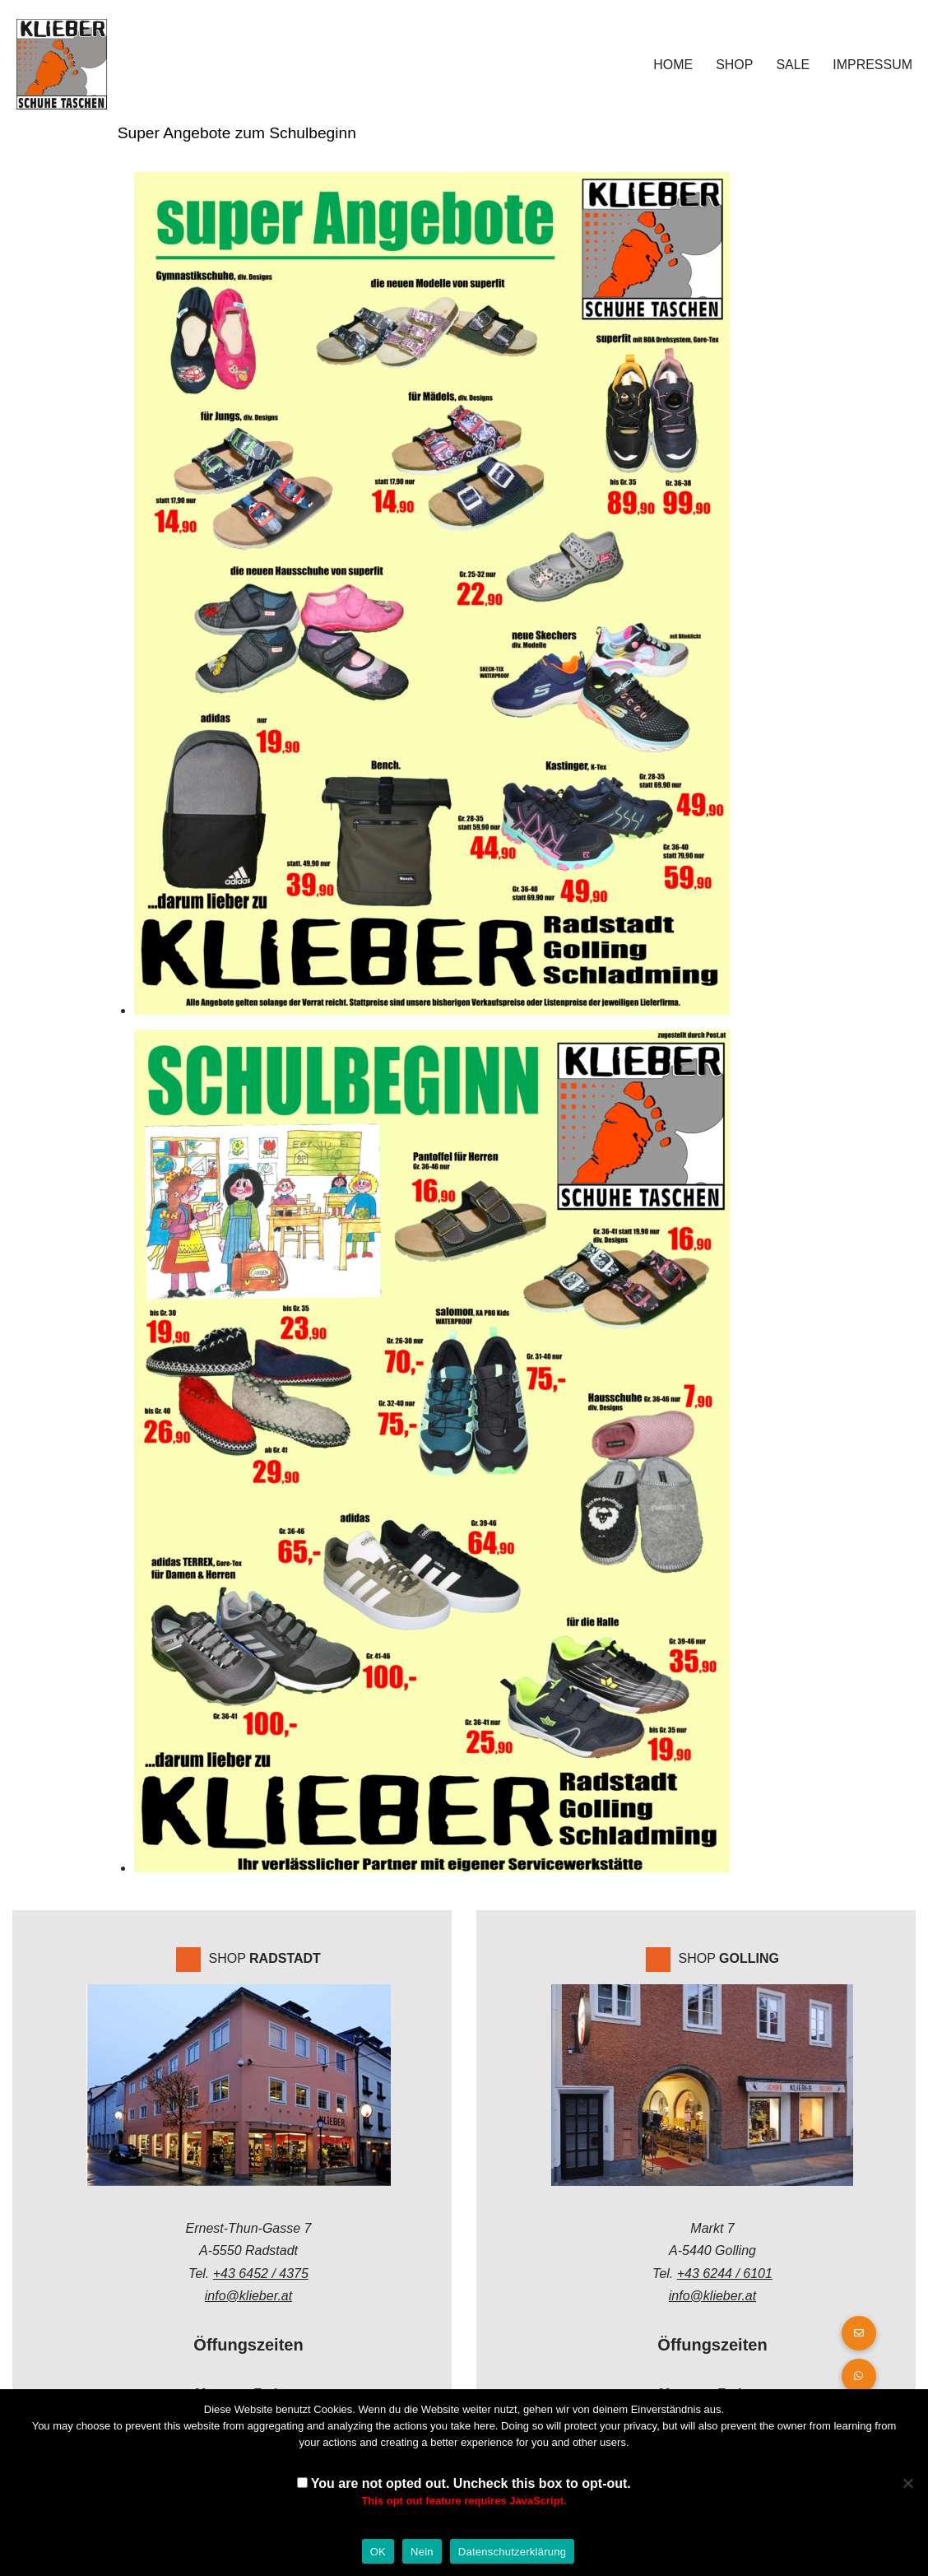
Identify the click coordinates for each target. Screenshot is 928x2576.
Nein (422, 2552)
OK (378, 2552)
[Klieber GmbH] (61, 64)
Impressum (872, 65)
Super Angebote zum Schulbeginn (235, 133)
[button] (859, 2376)
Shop (734, 65)
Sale (793, 65)
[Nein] (907, 2483)
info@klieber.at (248, 2296)
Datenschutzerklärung (512, 2552)
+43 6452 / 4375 (261, 2274)
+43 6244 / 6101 (725, 2274)
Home (673, 65)
